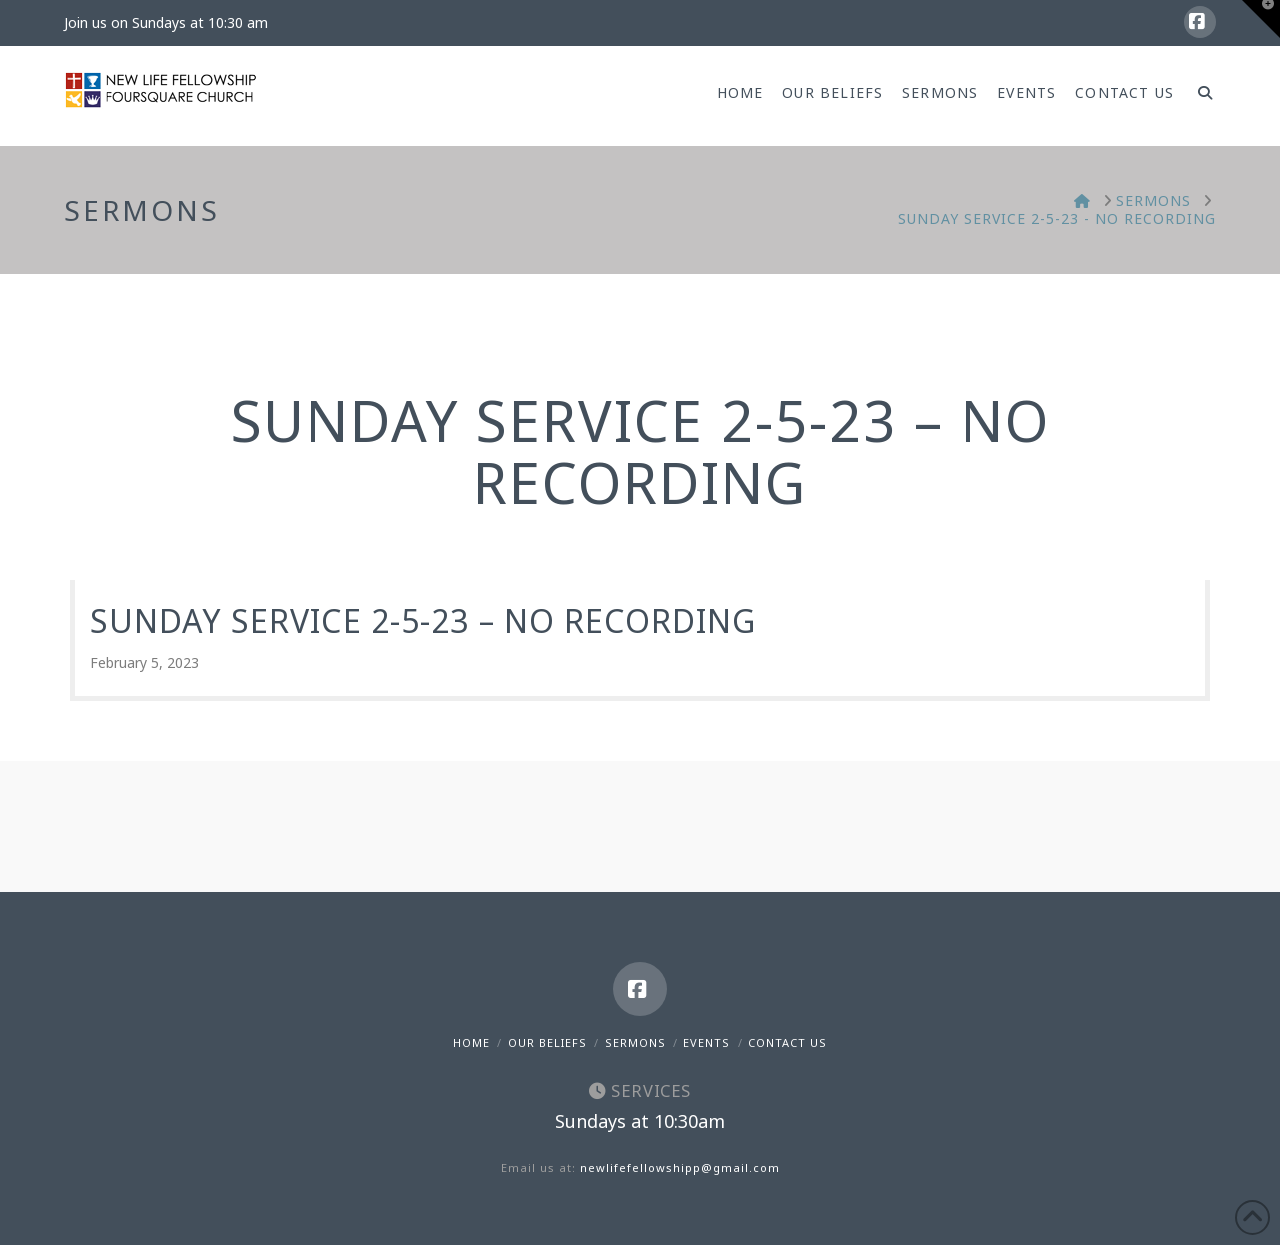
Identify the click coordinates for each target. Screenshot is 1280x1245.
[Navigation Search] (1199, 96)
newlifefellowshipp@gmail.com (680, 1167)
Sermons (635, 1042)
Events (706, 1042)
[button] (1261, 19)
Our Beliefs (547, 1042)
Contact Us (787, 1042)
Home (471, 1042)
